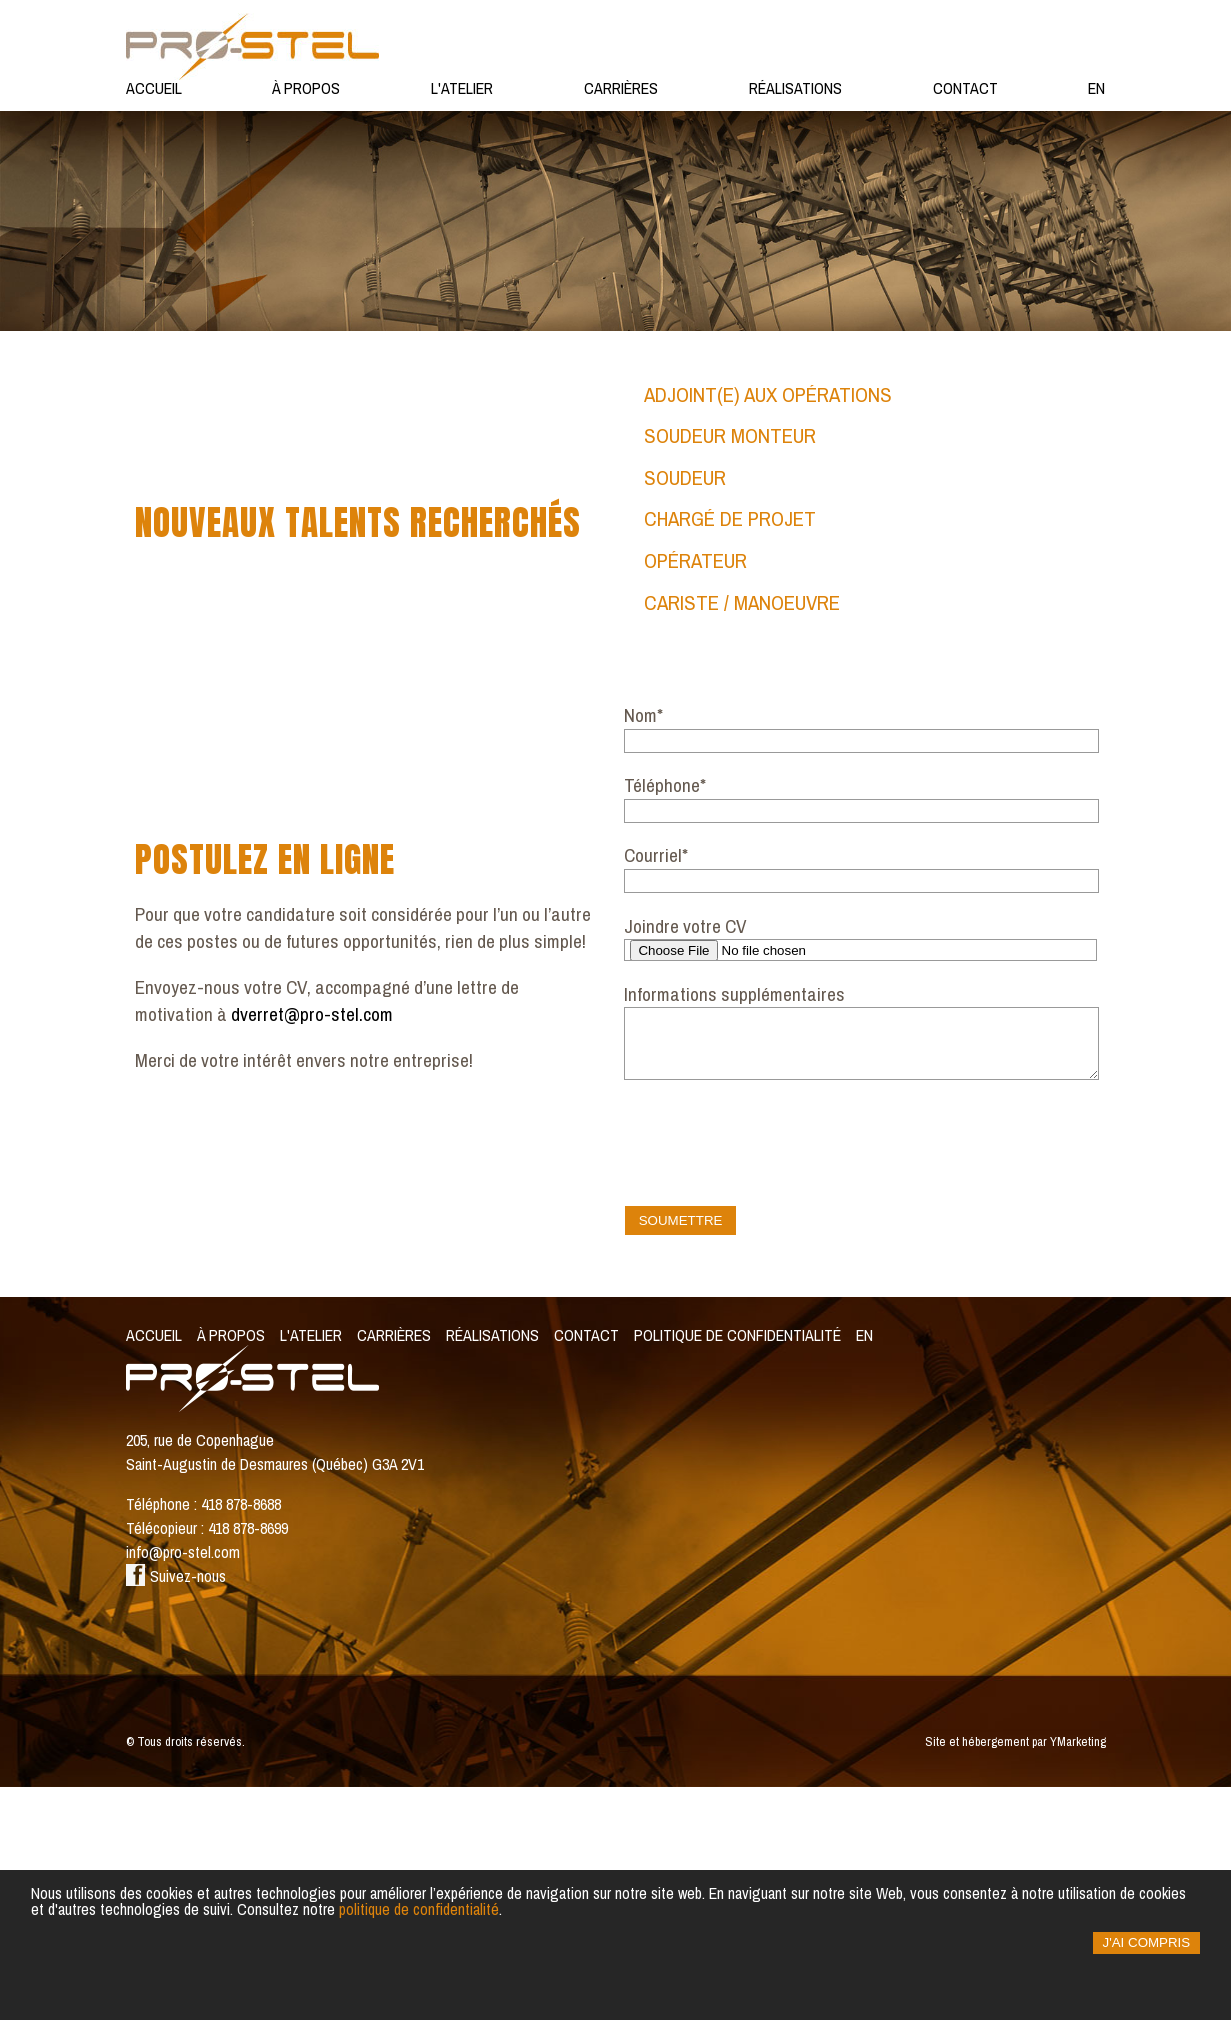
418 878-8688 (241, 1737)
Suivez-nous (176, 1808)
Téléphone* (665, 1018)
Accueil (154, 88)
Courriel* (656, 1088)
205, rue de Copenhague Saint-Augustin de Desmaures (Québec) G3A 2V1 (275, 1685)
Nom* (643, 948)
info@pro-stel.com (183, 1785)
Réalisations (795, 88)
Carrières (621, 88)
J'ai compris (1147, 1942)
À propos (306, 88)
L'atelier (462, 88)
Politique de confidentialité (737, 1568)
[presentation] (776, 1370)
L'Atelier (311, 1568)
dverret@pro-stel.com (312, 1246)
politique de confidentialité (419, 1909)
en (1096, 88)
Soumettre (681, 1453)
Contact (965, 88)
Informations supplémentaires (734, 1226)
